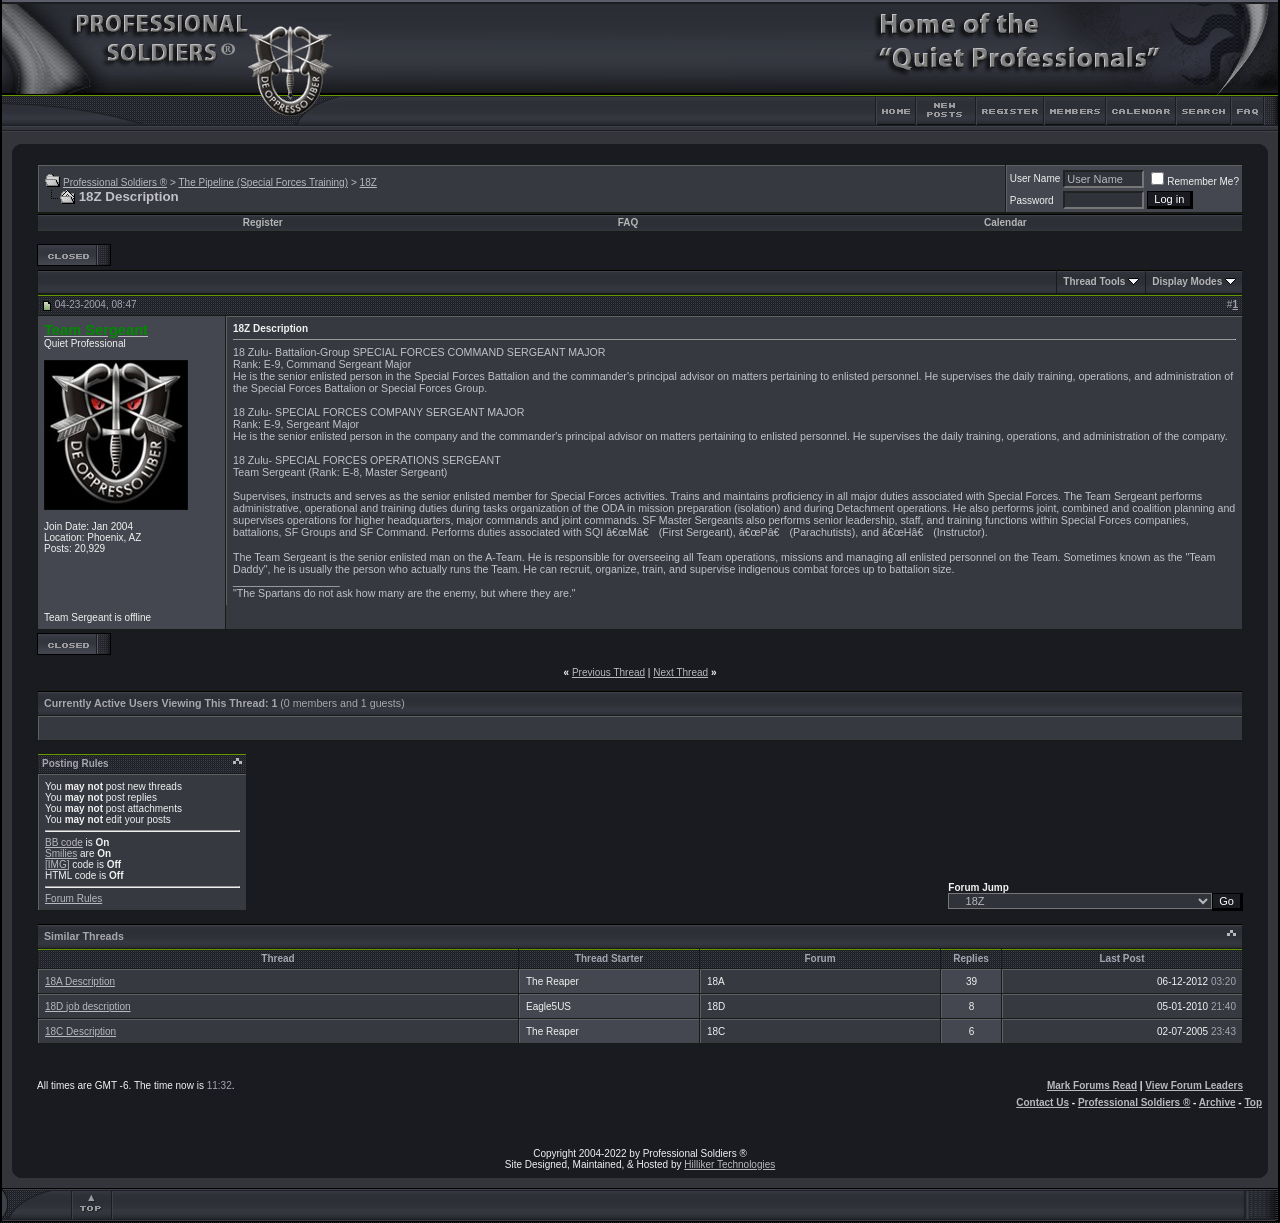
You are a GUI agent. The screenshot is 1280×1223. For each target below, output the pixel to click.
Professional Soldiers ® (115, 182)
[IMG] (57, 864)
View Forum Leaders (1194, 1085)
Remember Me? (1195, 181)
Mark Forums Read (1092, 1085)
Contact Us (1042, 1102)
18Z (368, 182)
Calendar (1005, 222)
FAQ (628, 222)
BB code (64, 842)
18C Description (80, 1031)
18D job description (88, 1006)
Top (1253, 1102)
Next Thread (680, 672)
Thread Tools (1094, 281)
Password (1032, 200)
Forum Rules (73, 898)
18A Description (80, 981)
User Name (1035, 178)
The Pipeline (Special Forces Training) (263, 182)
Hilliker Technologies (729, 1164)
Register (263, 222)
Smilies (61, 853)
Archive (1217, 1102)
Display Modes (1187, 281)
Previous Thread (608, 672)
